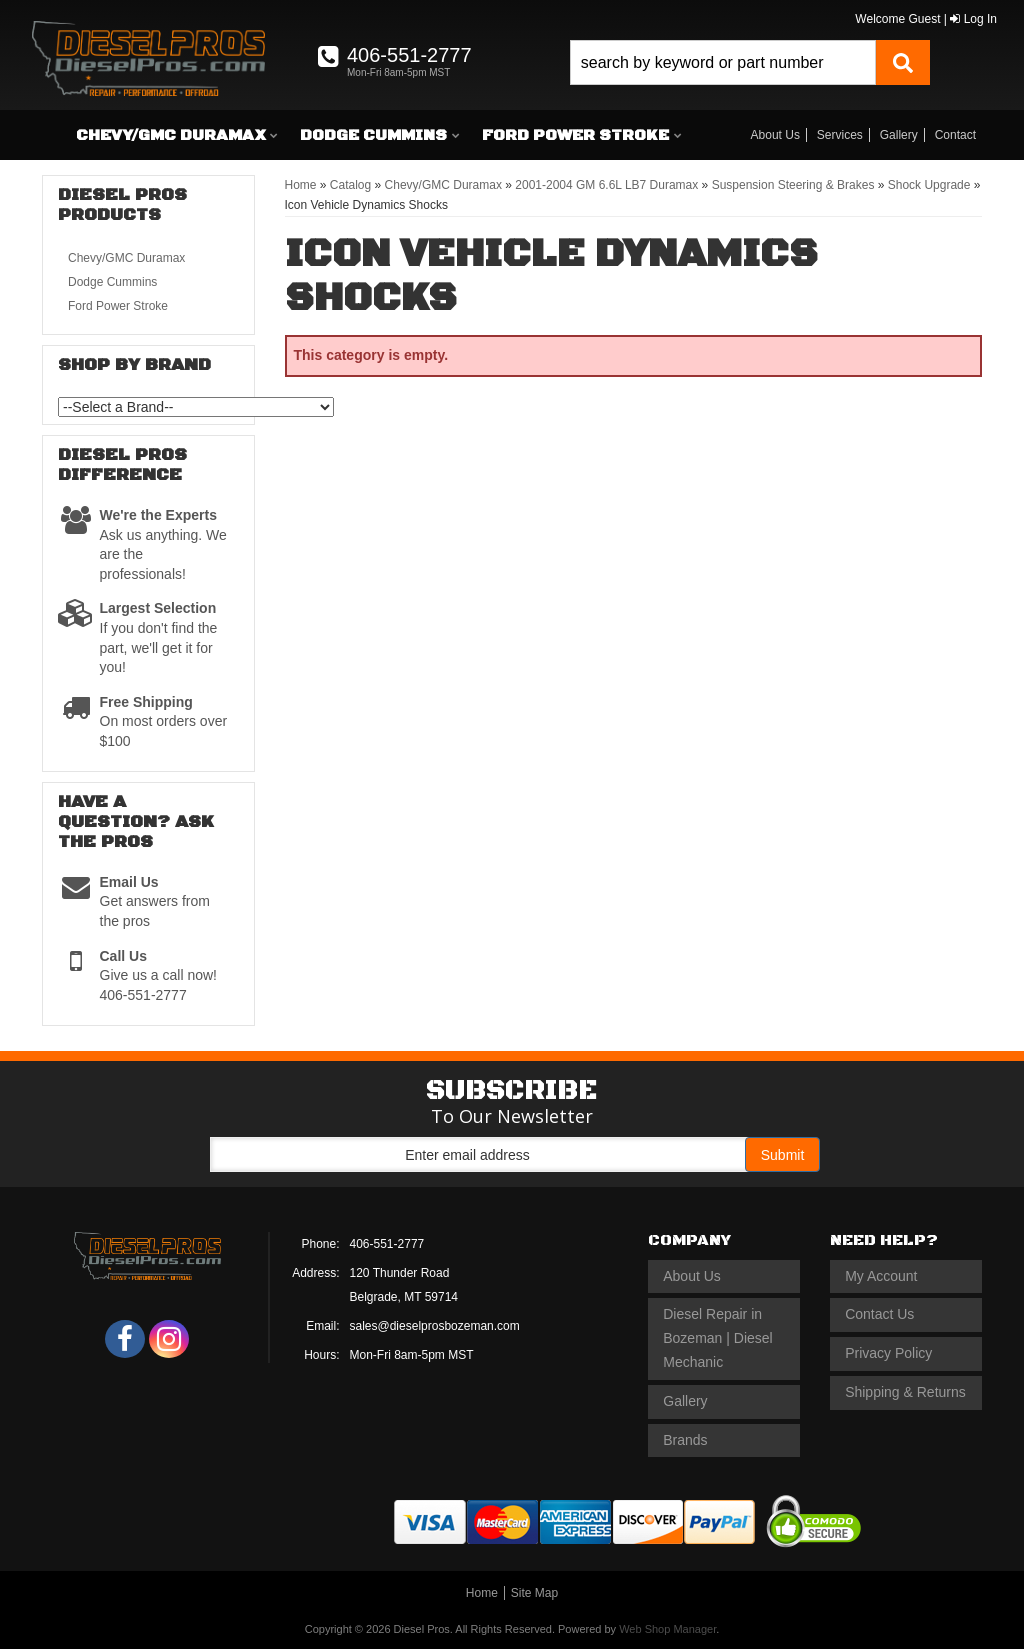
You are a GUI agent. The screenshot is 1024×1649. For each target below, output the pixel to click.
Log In (973, 19)
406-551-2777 (387, 1244)
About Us (775, 135)
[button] (750, 62)
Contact (955, 135)
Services (840, 135)
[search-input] (723, 62)
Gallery (899, 135)
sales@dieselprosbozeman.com (435, 1326)
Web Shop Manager (667, 1629)
